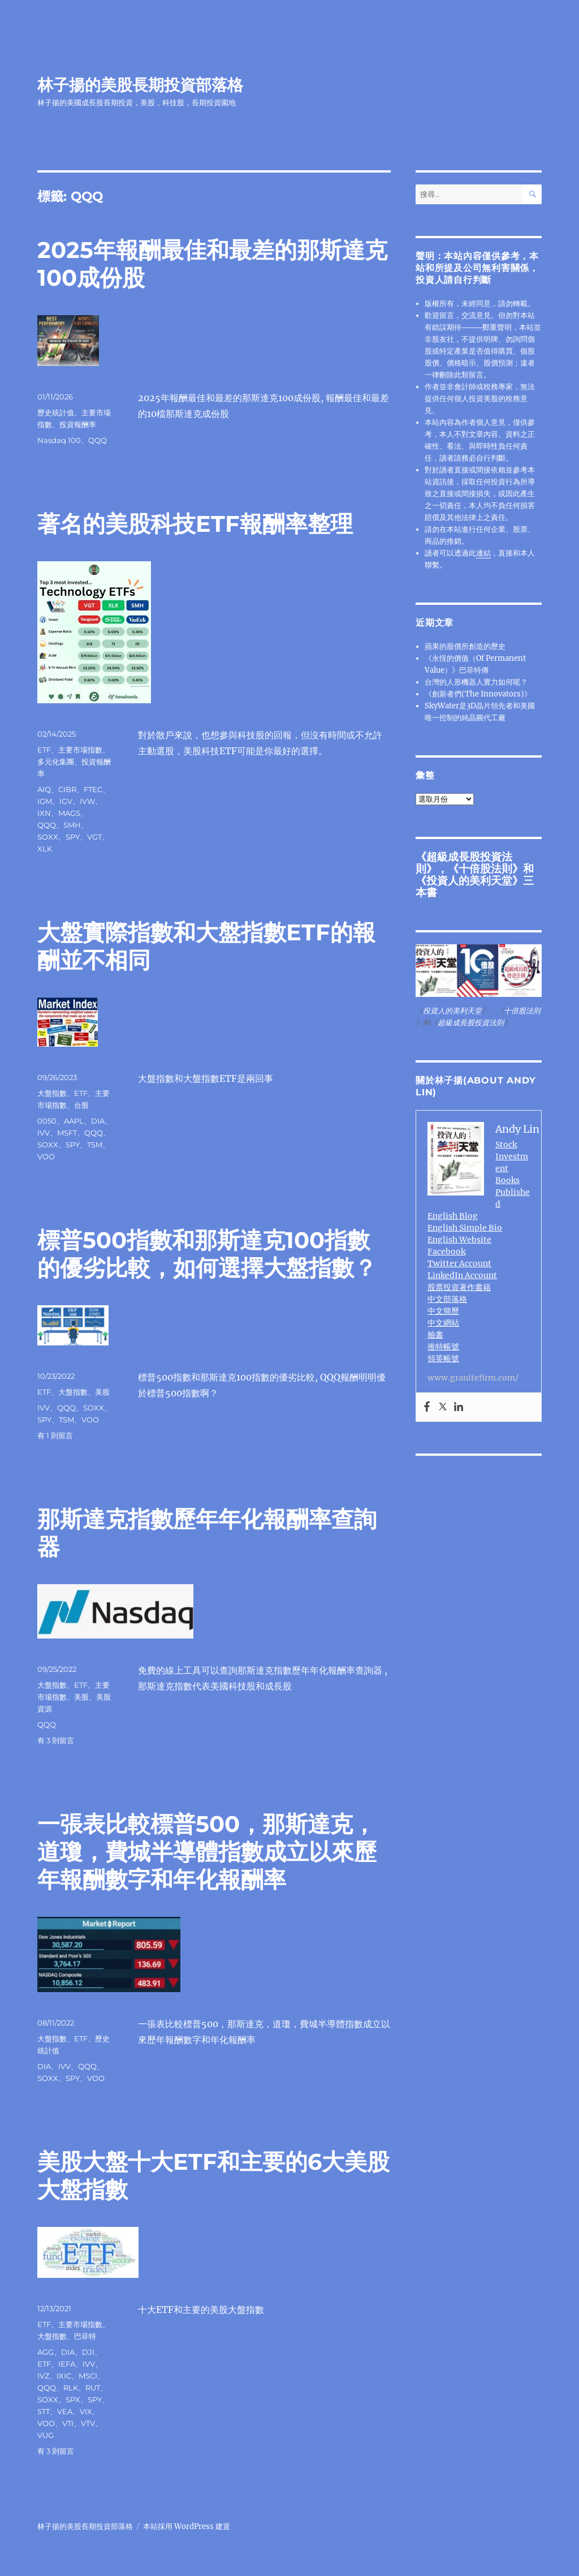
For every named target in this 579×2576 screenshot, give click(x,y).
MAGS (69, 813)
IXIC (64, 2375)
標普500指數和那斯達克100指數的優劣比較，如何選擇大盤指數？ (207, 1253)
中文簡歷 (443, 1311)
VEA (64, 2411)
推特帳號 (443, 1346)
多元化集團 (55, 761)
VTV (88, 2423)
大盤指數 (52, 1093)
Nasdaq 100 (59, 440)
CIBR (67, 789)
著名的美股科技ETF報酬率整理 (195, 523)
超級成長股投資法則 (471, 1022)
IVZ (43, 2375)
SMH (72, 824)
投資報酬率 (77, 424)
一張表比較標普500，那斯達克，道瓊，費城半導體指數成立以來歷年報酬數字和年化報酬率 (207, 1851)
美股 (102, 1391)
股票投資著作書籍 (459, 1287)
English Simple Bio (464, 1228)
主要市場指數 (80, 749)
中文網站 (443, 1323)
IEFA (66, 2363)
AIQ (44, 789)
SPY (73, 836)
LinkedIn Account (462, 1275)
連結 (483, 553)
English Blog (452, 1216)
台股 (81, 1104)
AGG (45, 2351)
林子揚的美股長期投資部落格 (140, 84)
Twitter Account (459, 1263)
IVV (43, 1132)
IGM (44, 801)
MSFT (67, 1132)
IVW (87, 801)
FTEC (93, 789)
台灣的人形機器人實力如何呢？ (476, 682)
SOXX (47, 836)
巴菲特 (85, 2336)
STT (43, 2411)
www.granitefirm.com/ (472, 1378)
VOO (46, 1156)
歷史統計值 (55, 412)
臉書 (435, 1335)
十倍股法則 (485, 868)
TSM (94, 1144)
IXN (44, 813)
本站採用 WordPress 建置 (186, 2526)
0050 (47, 1120)
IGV (65, 801)
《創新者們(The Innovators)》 (478, 694)
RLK (70, 2387)
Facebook (446, 1251)
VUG (45, 2435)
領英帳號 (443, 1358)
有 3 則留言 (55, 1740)
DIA (98, 1120)
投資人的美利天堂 (469, 880)
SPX (73, 2399)
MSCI (88, 2375)
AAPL (74, 1120)
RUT (92, 2387)
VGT (94, 836)
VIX (86, 2411)
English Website (459, 1240)
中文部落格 (447, 1299)
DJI (88, 2351)
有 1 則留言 (55, 1435)
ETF (44, 749)
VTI (68, 2423)
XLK (44, 848)
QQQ (97, 440)
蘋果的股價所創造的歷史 (465, 646)
